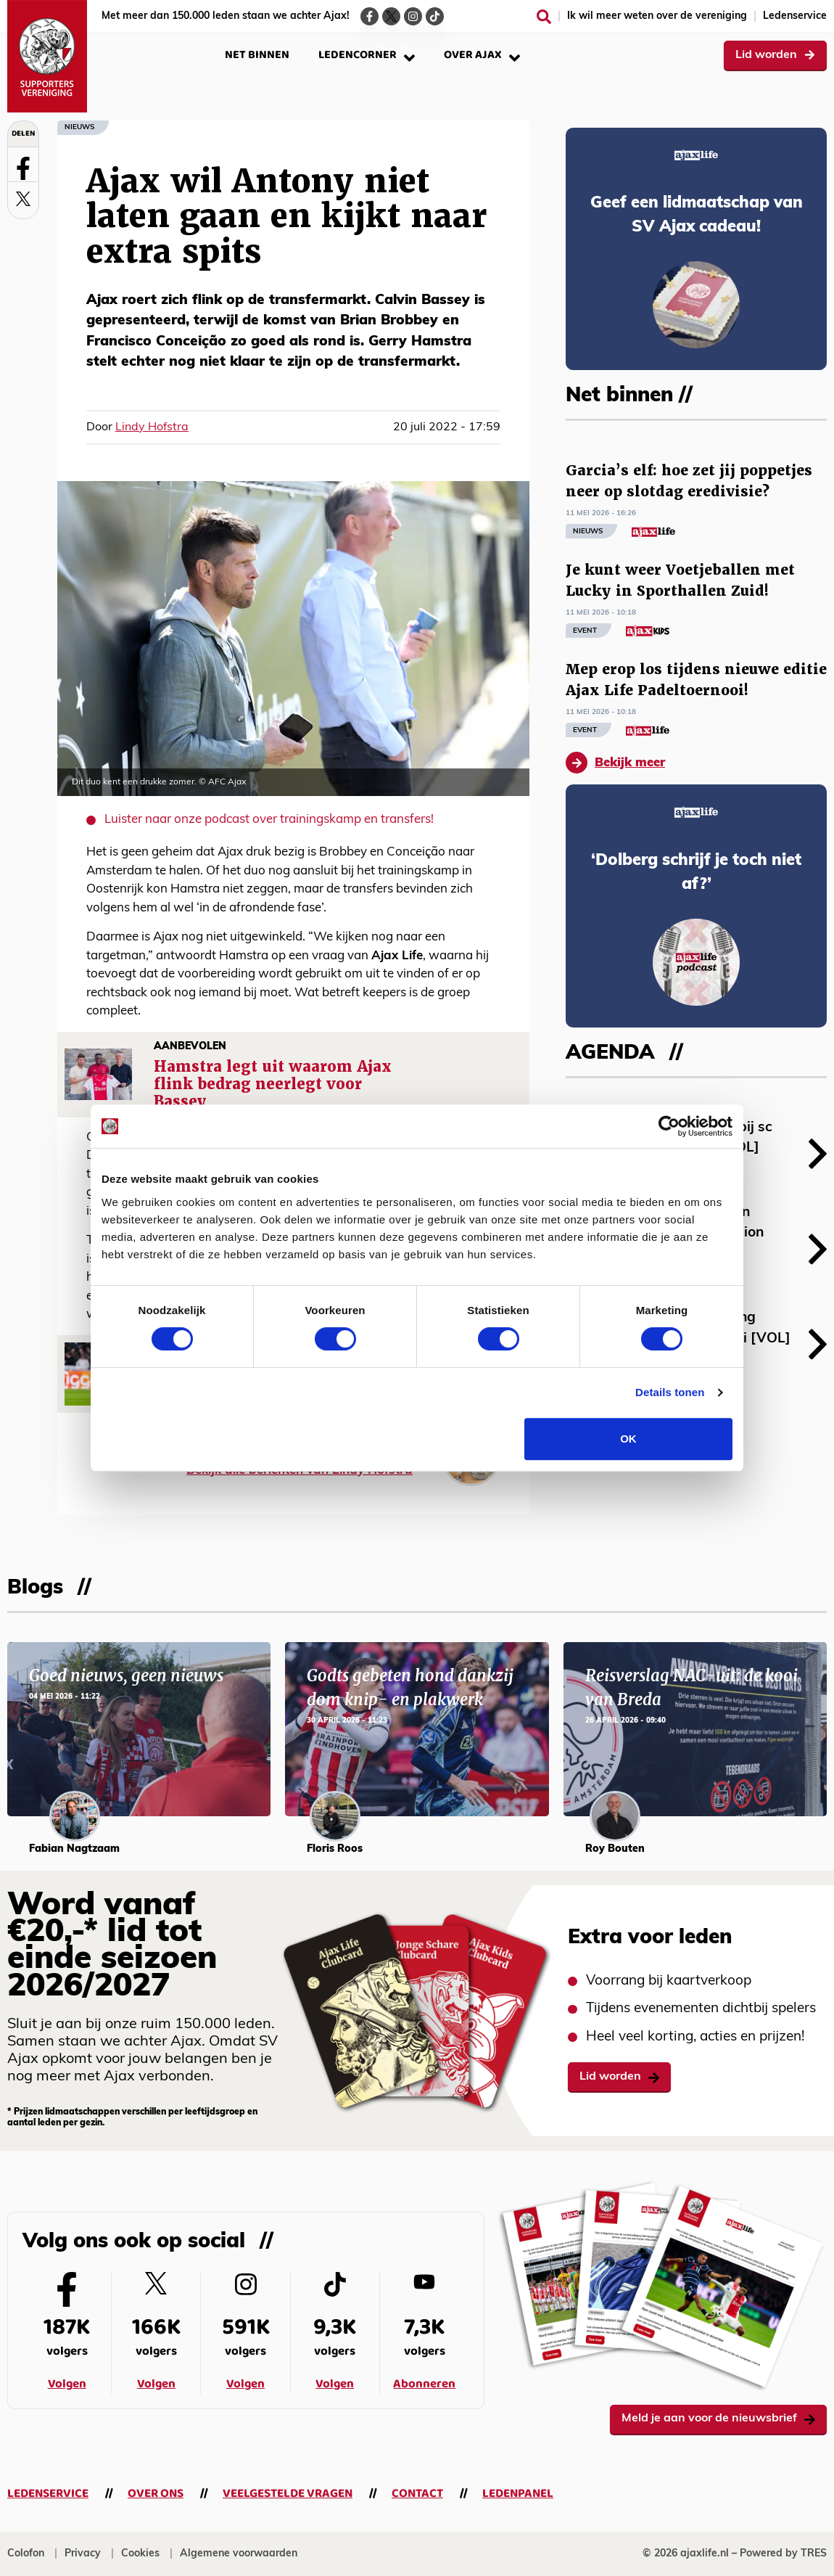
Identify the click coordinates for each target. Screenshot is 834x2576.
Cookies (140, 2553)
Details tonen (669, 1392)
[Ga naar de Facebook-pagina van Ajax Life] (369, 16)
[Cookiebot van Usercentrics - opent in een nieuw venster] (669, 1126)
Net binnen (257, 55)
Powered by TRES (783, 2553)
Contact (417, 2493)
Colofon (25, 2553)
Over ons (155, 2493)
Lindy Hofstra (152, 427)
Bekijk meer (615, 763)
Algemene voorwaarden (238, 2553)
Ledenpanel (517, 2493)
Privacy (83, 2553)
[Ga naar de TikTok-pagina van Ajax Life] (435, 16)
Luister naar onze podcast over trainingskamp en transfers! (269, 819)
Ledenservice (795, 16)
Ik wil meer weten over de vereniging (657, 16)
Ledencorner (366, 55)
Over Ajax (482, 55)
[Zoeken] (544, 16)
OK (628, 1438)
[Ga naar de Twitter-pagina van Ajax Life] (391, 16)
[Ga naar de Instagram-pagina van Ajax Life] (413, 16)
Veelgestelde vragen (287, 2493)
